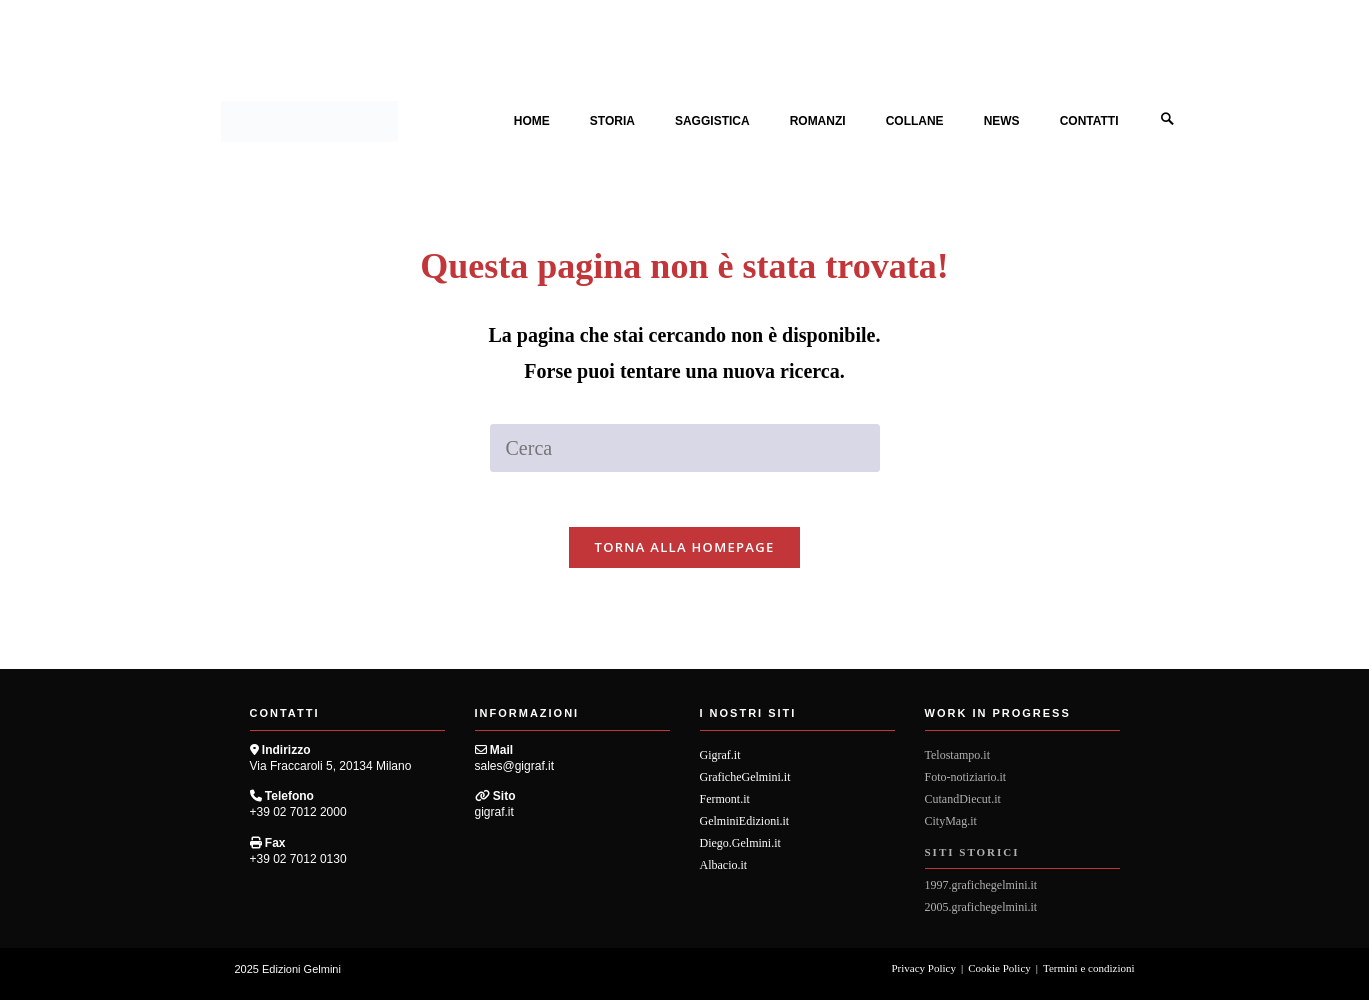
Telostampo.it (957, 762)
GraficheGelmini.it (745, 784)
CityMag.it (951, 828)
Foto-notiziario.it (966, 784)
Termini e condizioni (1088, 975)
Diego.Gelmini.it (740, 850)
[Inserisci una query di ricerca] (685, 449)
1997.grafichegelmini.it (981, 892)
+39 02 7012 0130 (298, 866)
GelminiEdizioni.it (745, 828)
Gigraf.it (720, 762)
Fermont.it (725, 806)
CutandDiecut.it (963, 806)
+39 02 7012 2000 (298, 820)
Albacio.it (724, 872)
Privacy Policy (924, 975)
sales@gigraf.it (515, 773)
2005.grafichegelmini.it (981, 914)
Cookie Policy (999, 975)
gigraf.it (494, 820)
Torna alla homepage (685, 554)
